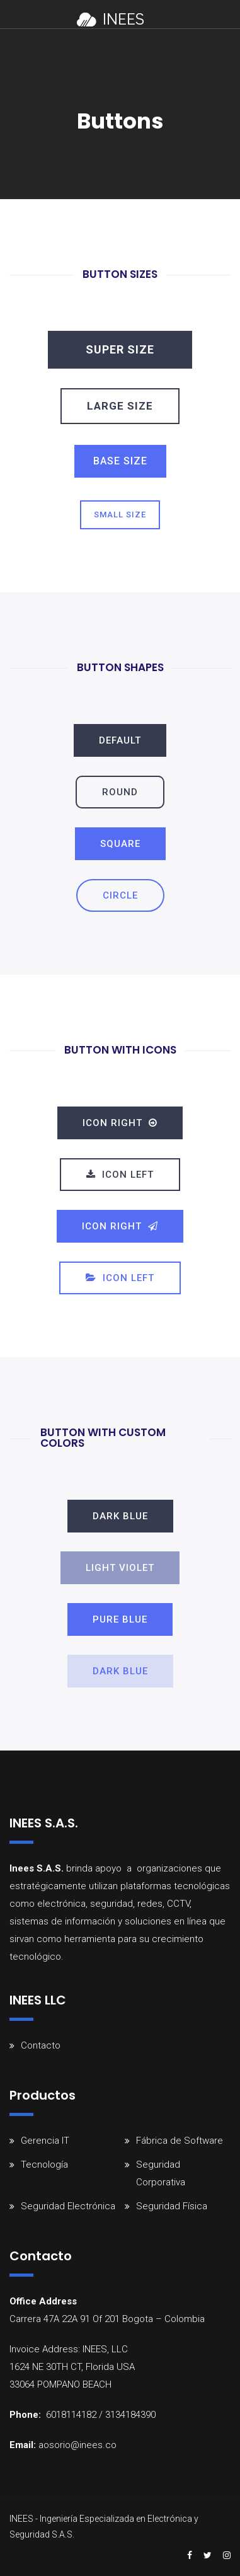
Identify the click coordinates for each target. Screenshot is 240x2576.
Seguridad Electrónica (68, 2206)
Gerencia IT (45, 2140)
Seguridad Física (171, 2206)
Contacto (40, 2045)
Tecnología (44, 2164)
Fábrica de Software (179, 2140)
